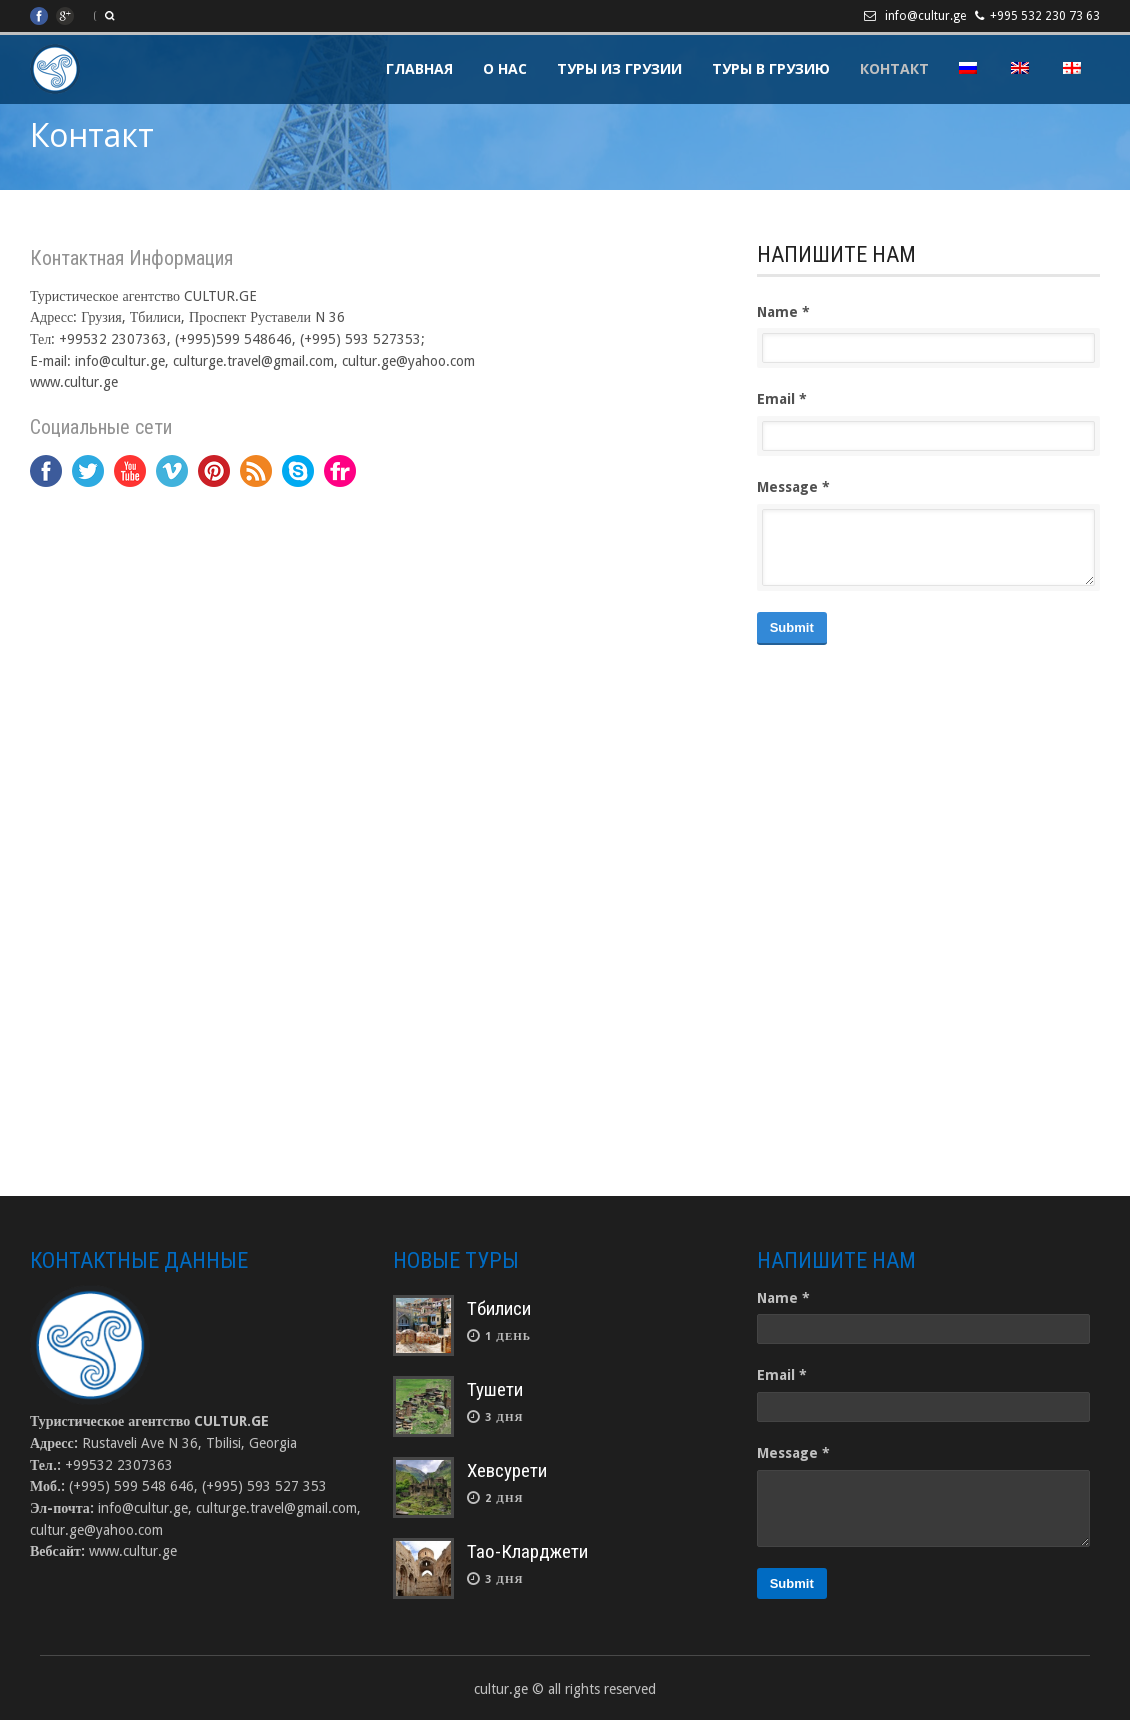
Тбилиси (499, 1308)
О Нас (505, 68)
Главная (419, 68)
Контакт (894, 68)
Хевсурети (507, 1470)
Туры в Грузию (771, 68)
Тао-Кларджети (527, 1551)
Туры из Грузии (619, 68)
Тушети (495, 1389)
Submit (792, 627)
